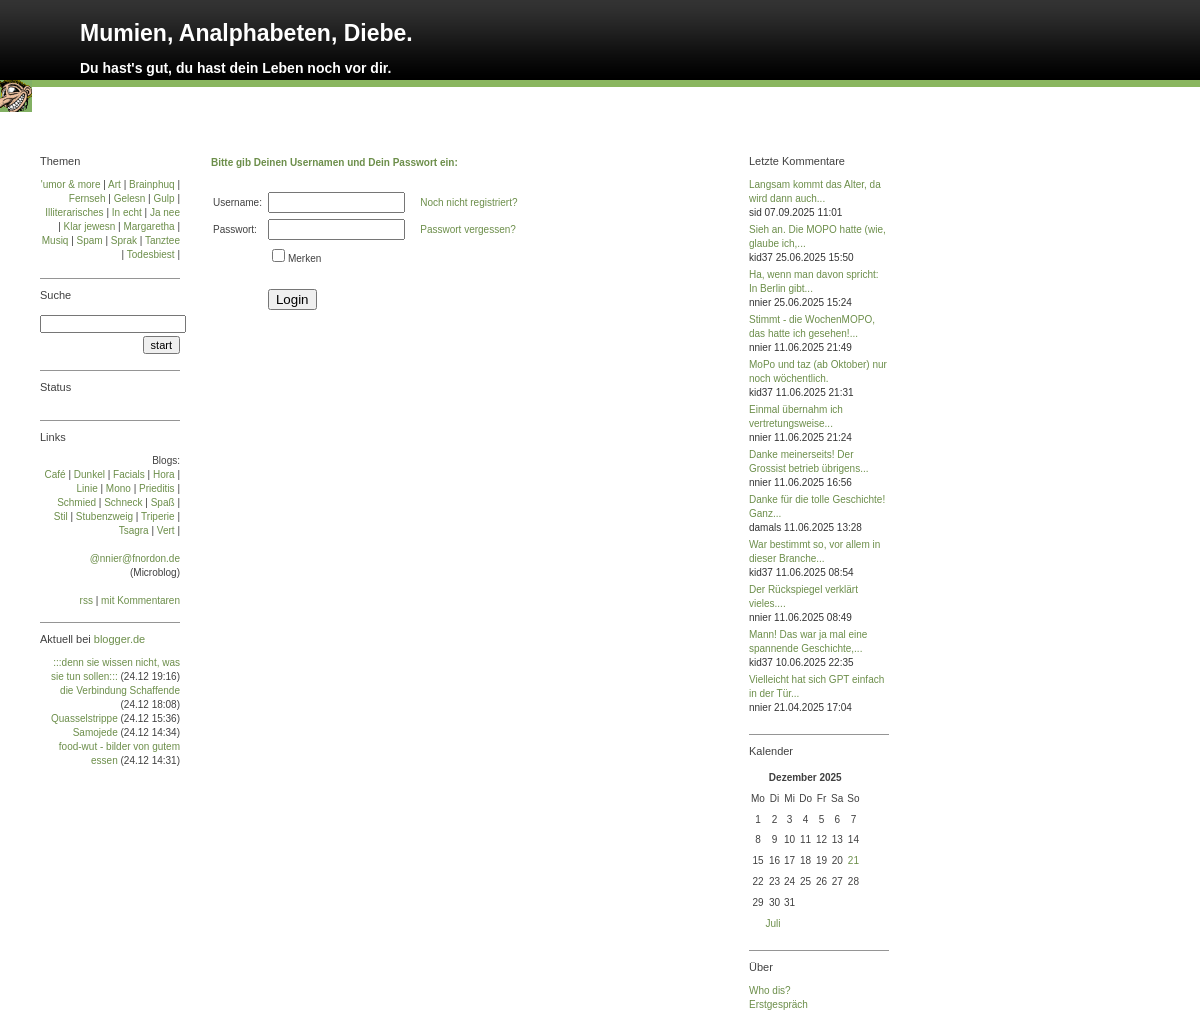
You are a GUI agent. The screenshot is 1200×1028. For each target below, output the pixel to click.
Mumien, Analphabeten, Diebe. (246, 33)
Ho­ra (164, 474)
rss (86, 600)
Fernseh (87, 198)
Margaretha (148, 226)
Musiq (55, 240)
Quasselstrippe (84, 718)
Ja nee (165, 212)
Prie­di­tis (157, 488)
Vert (166, 530)
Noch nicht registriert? (468, 202)
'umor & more (71, 184)
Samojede (95, 732)
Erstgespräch (778, 1004)
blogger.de (119, 639)
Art (114, 184)
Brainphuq (152, 184)
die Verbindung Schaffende (120, 690)
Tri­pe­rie (158, 516)
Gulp (163, 198)
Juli (773, 923)
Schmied (76, 502)
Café (55, 474)
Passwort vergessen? (468, 229)
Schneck (123, 502)
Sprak (124, 240)
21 (853, 860)
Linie (87, 488)
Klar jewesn (90, 226)
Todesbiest (151, 254)
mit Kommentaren (140, 600)
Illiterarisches (74, 212)
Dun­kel (89, 474)
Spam (90, 240)
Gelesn (130, 198)
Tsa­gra (134, 530)
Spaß (163, 502)
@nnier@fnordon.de (135, 558)
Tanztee (162, 240)
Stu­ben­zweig (104, 516)
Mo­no (118, 488)
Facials (129, 474)
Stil (61, 516)
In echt (127, 212)
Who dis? (770, 990)
